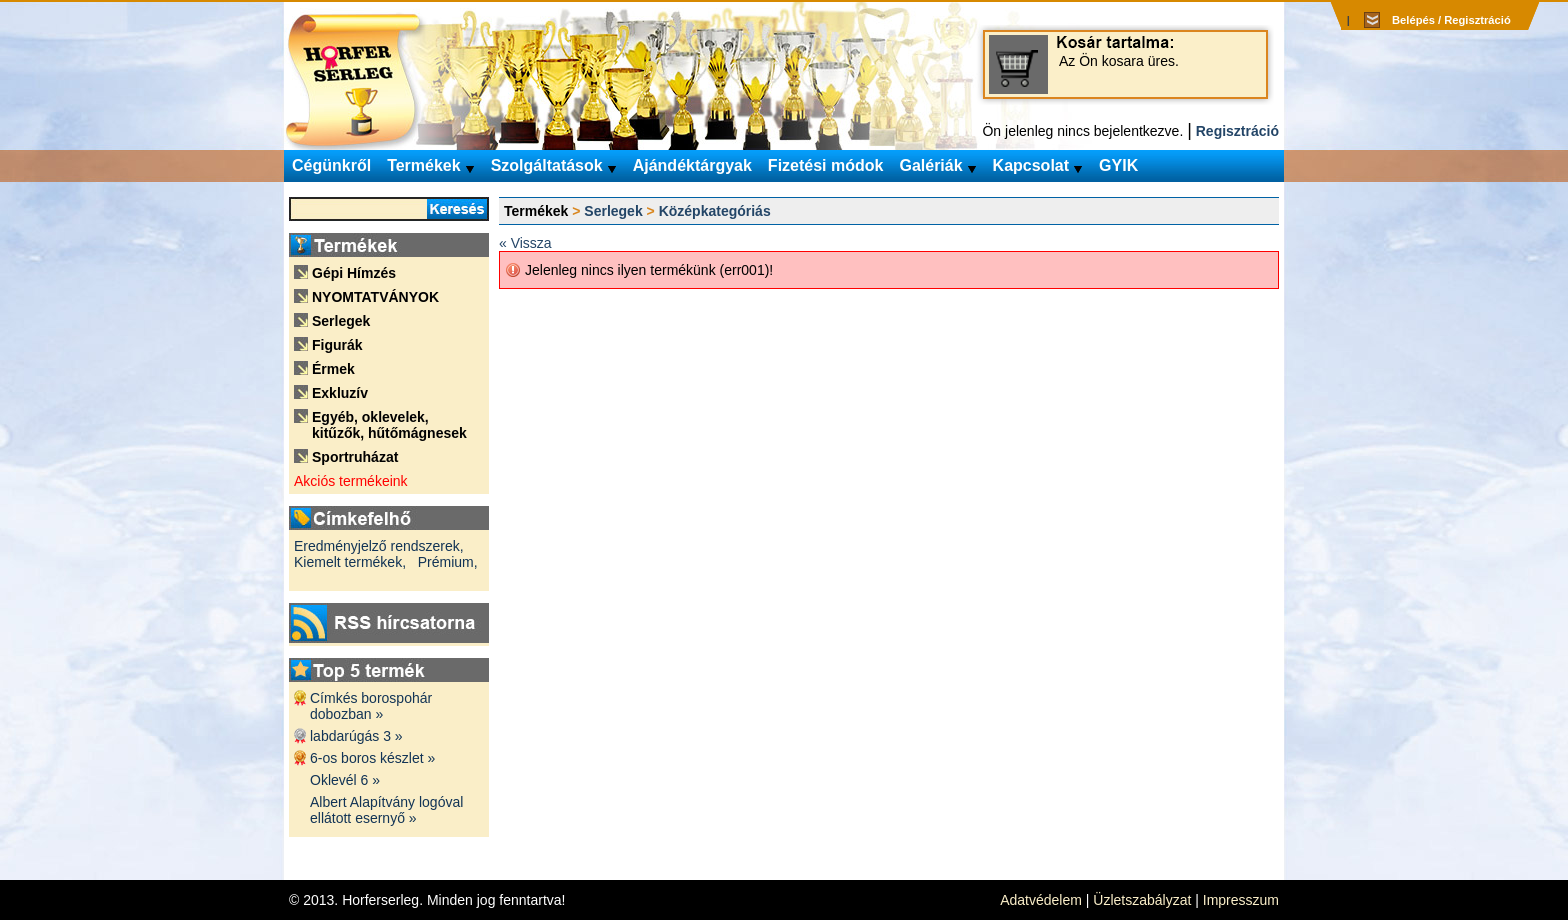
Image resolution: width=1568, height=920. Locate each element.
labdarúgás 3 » (356, 736)
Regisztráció (1237, 131)
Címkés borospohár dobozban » (371, 706)
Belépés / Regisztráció (1451, 20)
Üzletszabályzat (1142, 900)
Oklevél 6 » (345, 780)
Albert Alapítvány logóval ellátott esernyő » (386, 810)
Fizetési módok (826, 165)
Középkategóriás (715, 211)
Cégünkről (331, 165)
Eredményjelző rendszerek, (379, 546)
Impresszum (1241, 900)
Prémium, (448, 562)
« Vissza (525, 243)
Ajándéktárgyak (692, 165)
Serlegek (613, 211)
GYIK (1118, 165)
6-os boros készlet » (372, 758)
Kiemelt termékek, (350, 562)
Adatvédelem (1041, 900)
